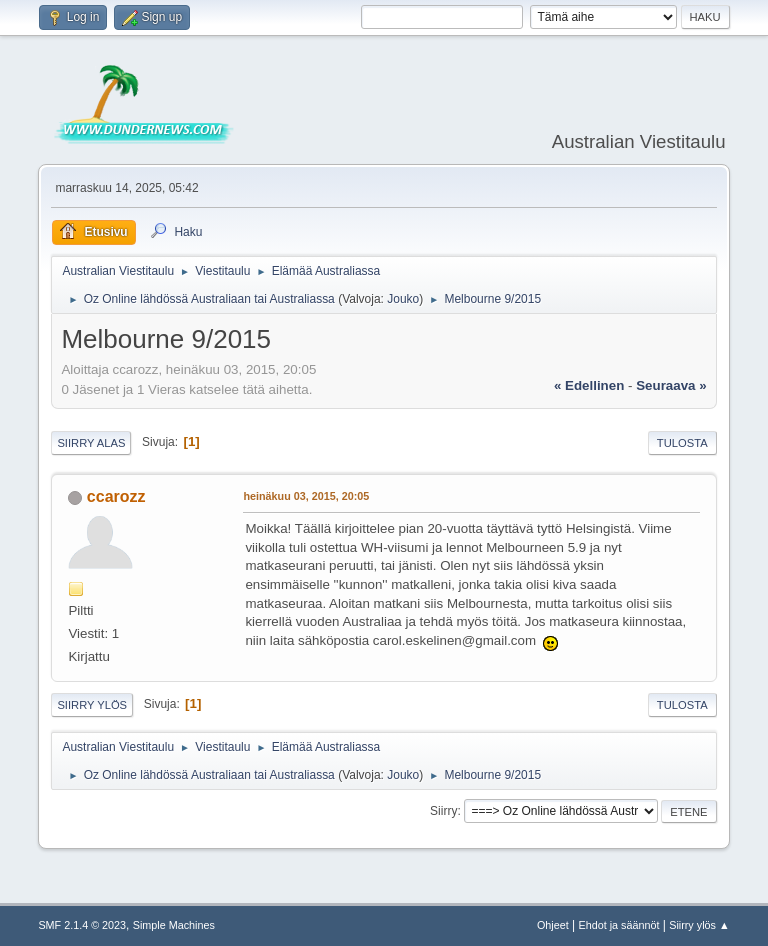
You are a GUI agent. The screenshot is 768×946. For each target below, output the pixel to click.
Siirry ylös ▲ (699, 925)
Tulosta (682, 443)
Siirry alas (91, 443)
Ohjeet (553, 925)
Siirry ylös (92, 705)
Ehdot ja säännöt (618, 925)
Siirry (443, 811)
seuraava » (671, 385)
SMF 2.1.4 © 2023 (82, 925)
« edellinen (589, 385)
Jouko (403, 299)
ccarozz (116, 496)
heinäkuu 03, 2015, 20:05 (306, 496)
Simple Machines (174, 925)
